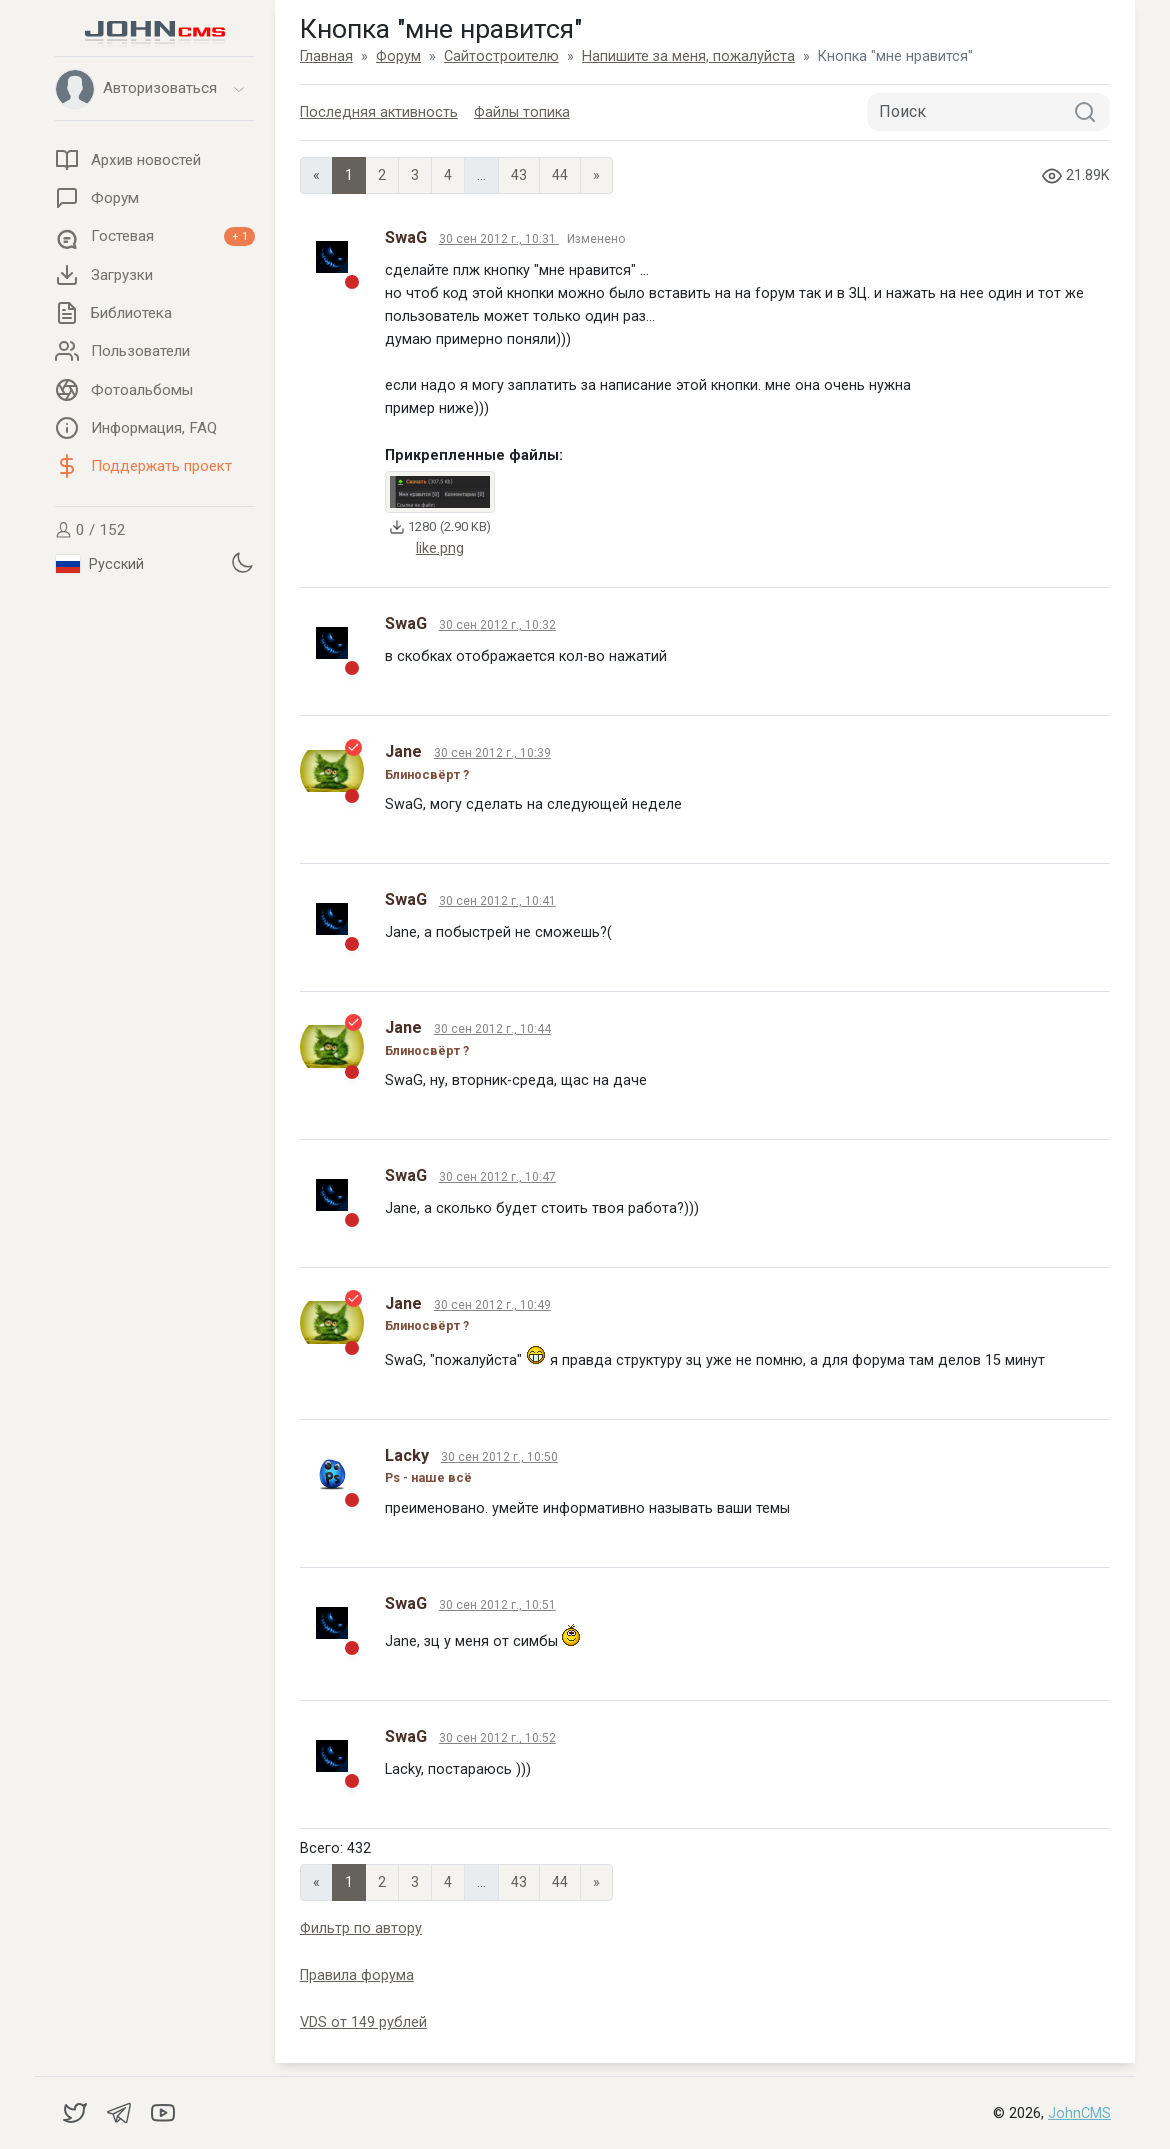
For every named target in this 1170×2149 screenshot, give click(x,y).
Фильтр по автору (361, 1928)
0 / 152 (90, 530)
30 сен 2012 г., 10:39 (492, 753)
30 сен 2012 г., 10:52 (497, 1738)
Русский (100, 564)
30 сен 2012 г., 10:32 (497, 625)
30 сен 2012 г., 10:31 (499, 239)
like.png (440, 548)
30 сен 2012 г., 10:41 (497, 901)
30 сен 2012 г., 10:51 (497, 1605)
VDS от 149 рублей (363, 2022)
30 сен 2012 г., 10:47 (497, 1177)
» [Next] (596, 175)
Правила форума (357, 1975)
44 (560, 175)
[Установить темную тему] (242, 562)
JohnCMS (1079, 2113)
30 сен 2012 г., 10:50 (499, 1457)
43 (519, 175)
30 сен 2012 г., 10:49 (492, 1305)
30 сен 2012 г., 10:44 (492, 1029)
